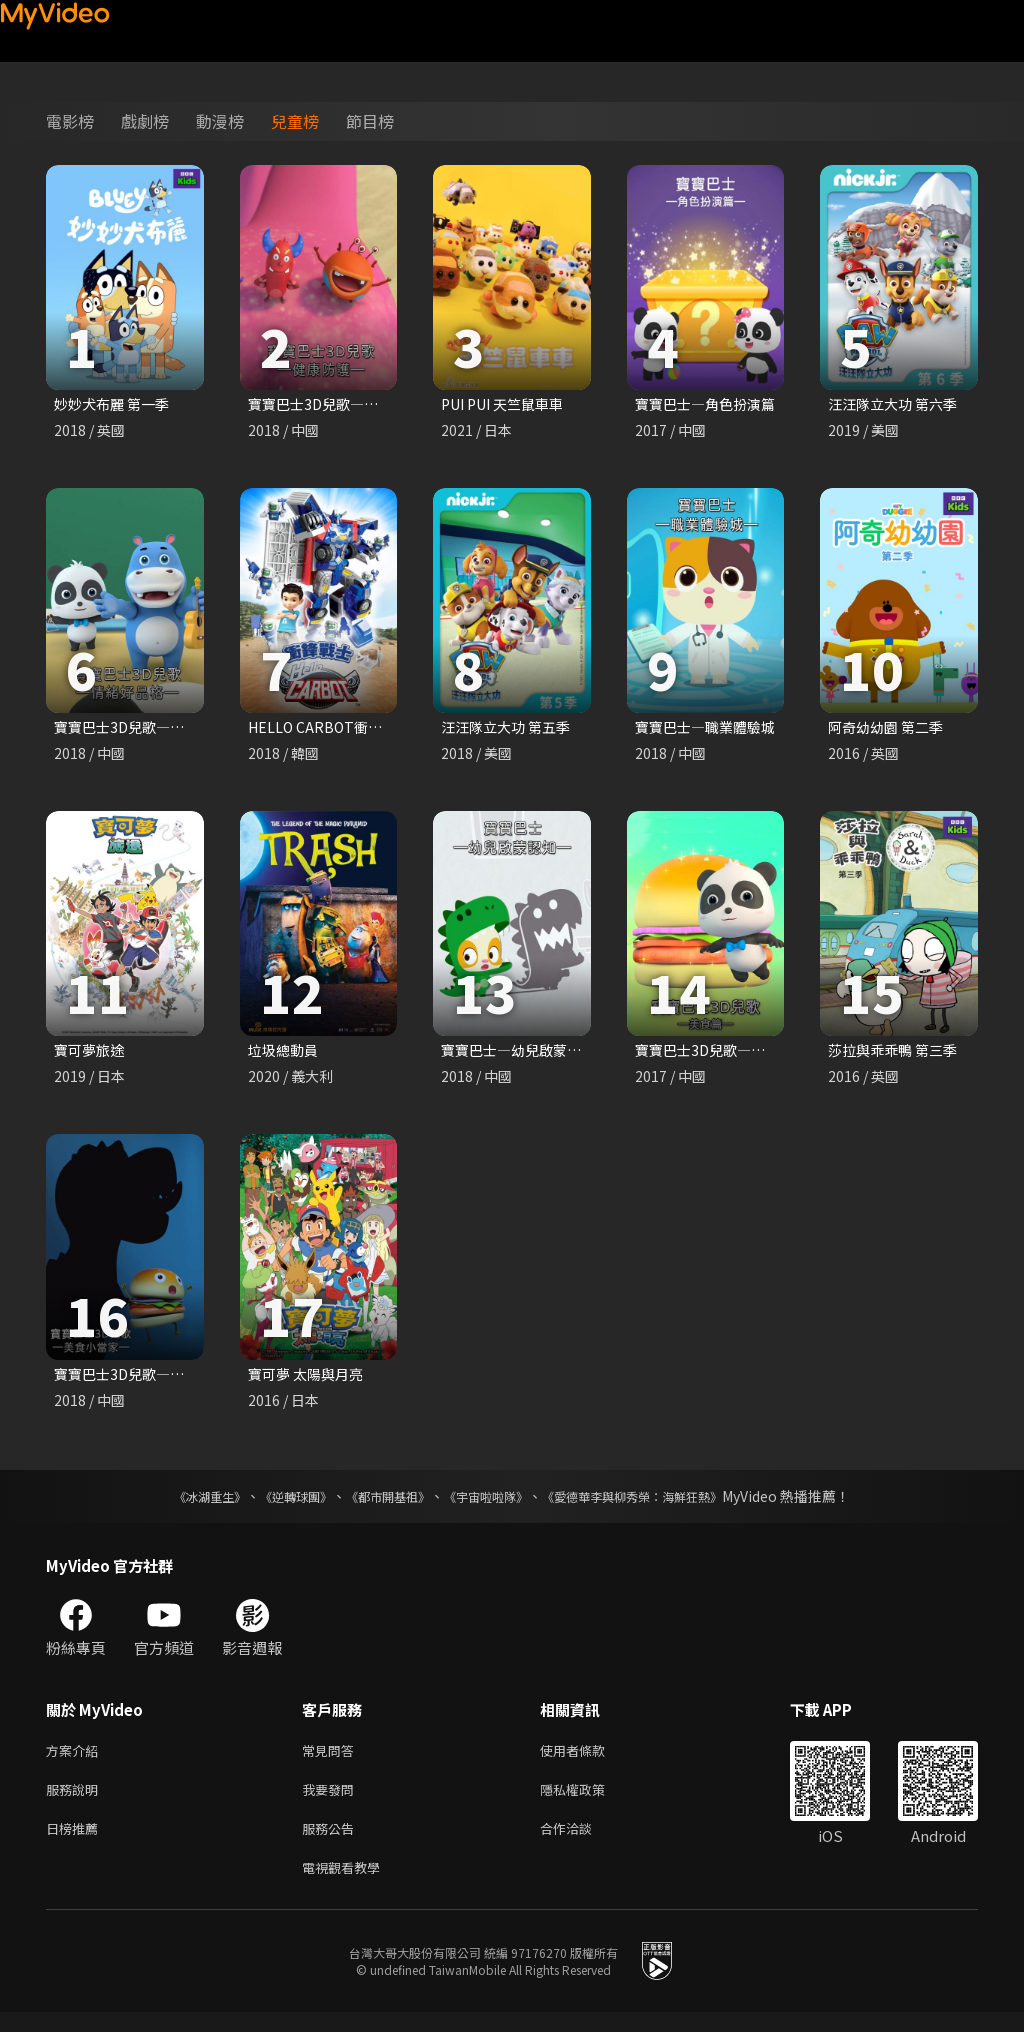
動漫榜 (220, 121)
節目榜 (370, 121)
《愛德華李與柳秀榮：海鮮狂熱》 (658, 1504)
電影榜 (70, 121)
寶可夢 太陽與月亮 (309, 1380)
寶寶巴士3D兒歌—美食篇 (719, 1054)
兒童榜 (295, 121)
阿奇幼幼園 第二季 (889, 729)
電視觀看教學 (347, 1885)
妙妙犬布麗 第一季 (115, 404)
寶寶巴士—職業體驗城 (710, 729)
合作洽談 (582, 1843)
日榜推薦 (76, 1843)
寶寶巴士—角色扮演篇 (710, 404)
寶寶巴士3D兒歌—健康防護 (340, 404)
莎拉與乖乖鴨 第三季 (897, 1054)
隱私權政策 (589, 1801)
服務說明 (76, 1801)
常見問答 (332, 1759)
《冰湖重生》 (175, 1504)
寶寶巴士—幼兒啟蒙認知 (523, 1054)
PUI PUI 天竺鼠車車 (508, 404)
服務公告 (332, 1843)
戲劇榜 (145, 121)
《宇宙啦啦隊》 (490, 1504)
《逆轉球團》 (273, 1504)
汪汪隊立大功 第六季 (897, 404)
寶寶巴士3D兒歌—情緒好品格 (153, 729)
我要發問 (332, 1801)
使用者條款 (589, 1759)
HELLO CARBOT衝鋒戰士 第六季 (357, 729)
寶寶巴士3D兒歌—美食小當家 (153, 1380)
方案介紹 (76, 1759)
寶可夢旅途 (91, 1054)
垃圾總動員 (285, 1054)
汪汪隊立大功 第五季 (510, 729)
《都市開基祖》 (378, 1504)
